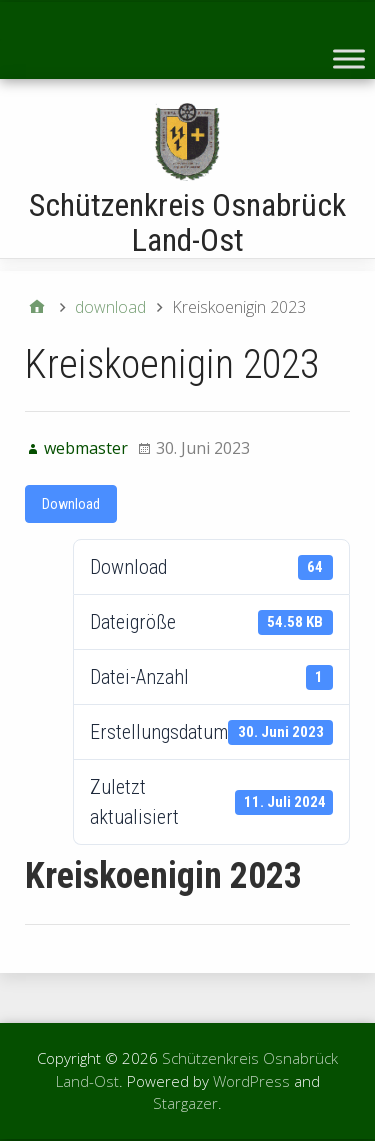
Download (71, 504)
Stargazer (185, 1103)
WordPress (251, 1081)
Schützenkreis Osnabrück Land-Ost (187, 222)
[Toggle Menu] (349, 58)
